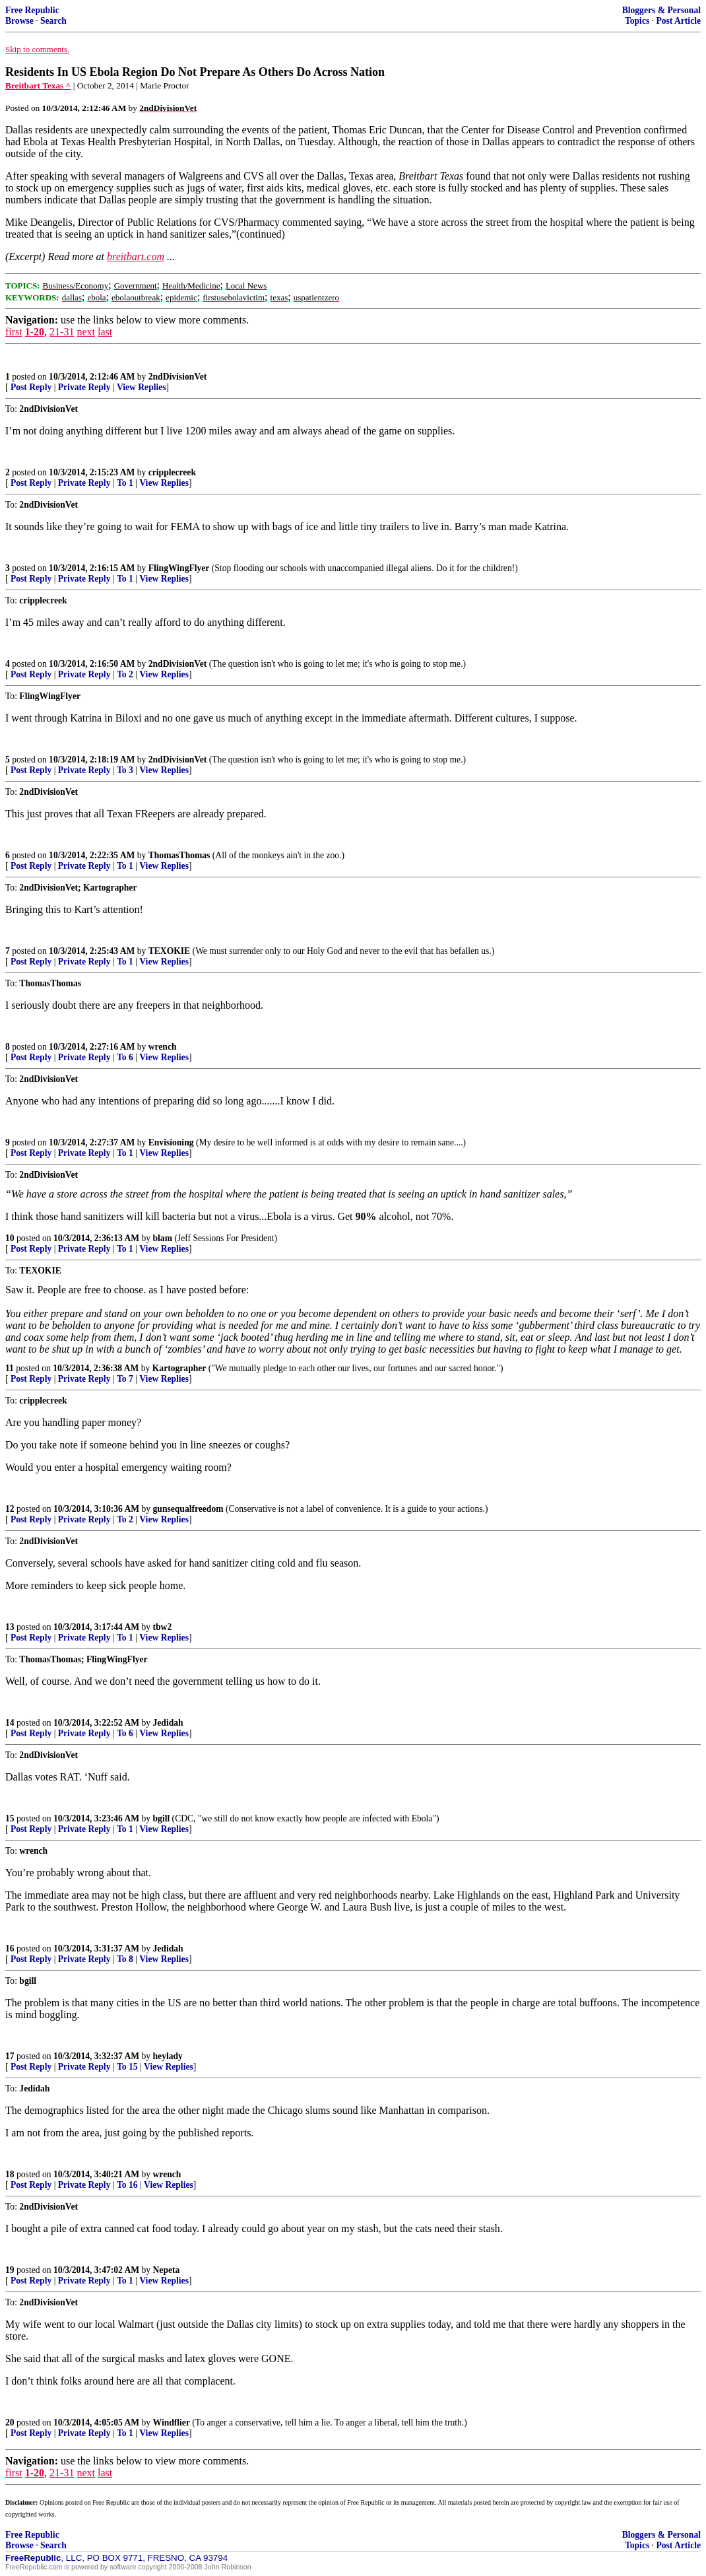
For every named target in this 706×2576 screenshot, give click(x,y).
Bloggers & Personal (661, 10)
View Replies (141, 387)
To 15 (127, 2067)
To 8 (125, 1959)
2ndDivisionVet (177, 377)
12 (10, 1509)
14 (10, 1723)
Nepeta (166, 2270)
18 (10, 2174)
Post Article (678, 21)
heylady (168, 2056)
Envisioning (171, 1142)
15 (10, 1818)
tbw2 (162, 1627)
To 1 (125, 483)
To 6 (125, 1057)
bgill (161, 1818)
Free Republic (32, 10)
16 (10, 1948)
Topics (637, 21)
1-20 (34, 331)
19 (10, 2270)
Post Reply (31, 387)
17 (10, 2056)
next (86, 331)
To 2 (125, 674)
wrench (162, 1047)
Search (53, 21)
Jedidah (168, 1723)
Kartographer (179, 1368)
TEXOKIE (169, 951)
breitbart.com (135, 256)
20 (10, 2422)
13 (10, 1627)
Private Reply (84, 387)
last (105, 331)
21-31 (61, 331)
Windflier (171, 2422)
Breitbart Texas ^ (38, 85)
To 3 (125, 770)
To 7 (125, 1379)
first (13, 331)
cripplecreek (172, 472)
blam (162, 1238)
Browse (19, 21)
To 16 (127, 2185)
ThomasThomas (179, 855)
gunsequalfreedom (188, 1509)
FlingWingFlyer (179, 568)
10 (10, 1238)
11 (9, 1368)
